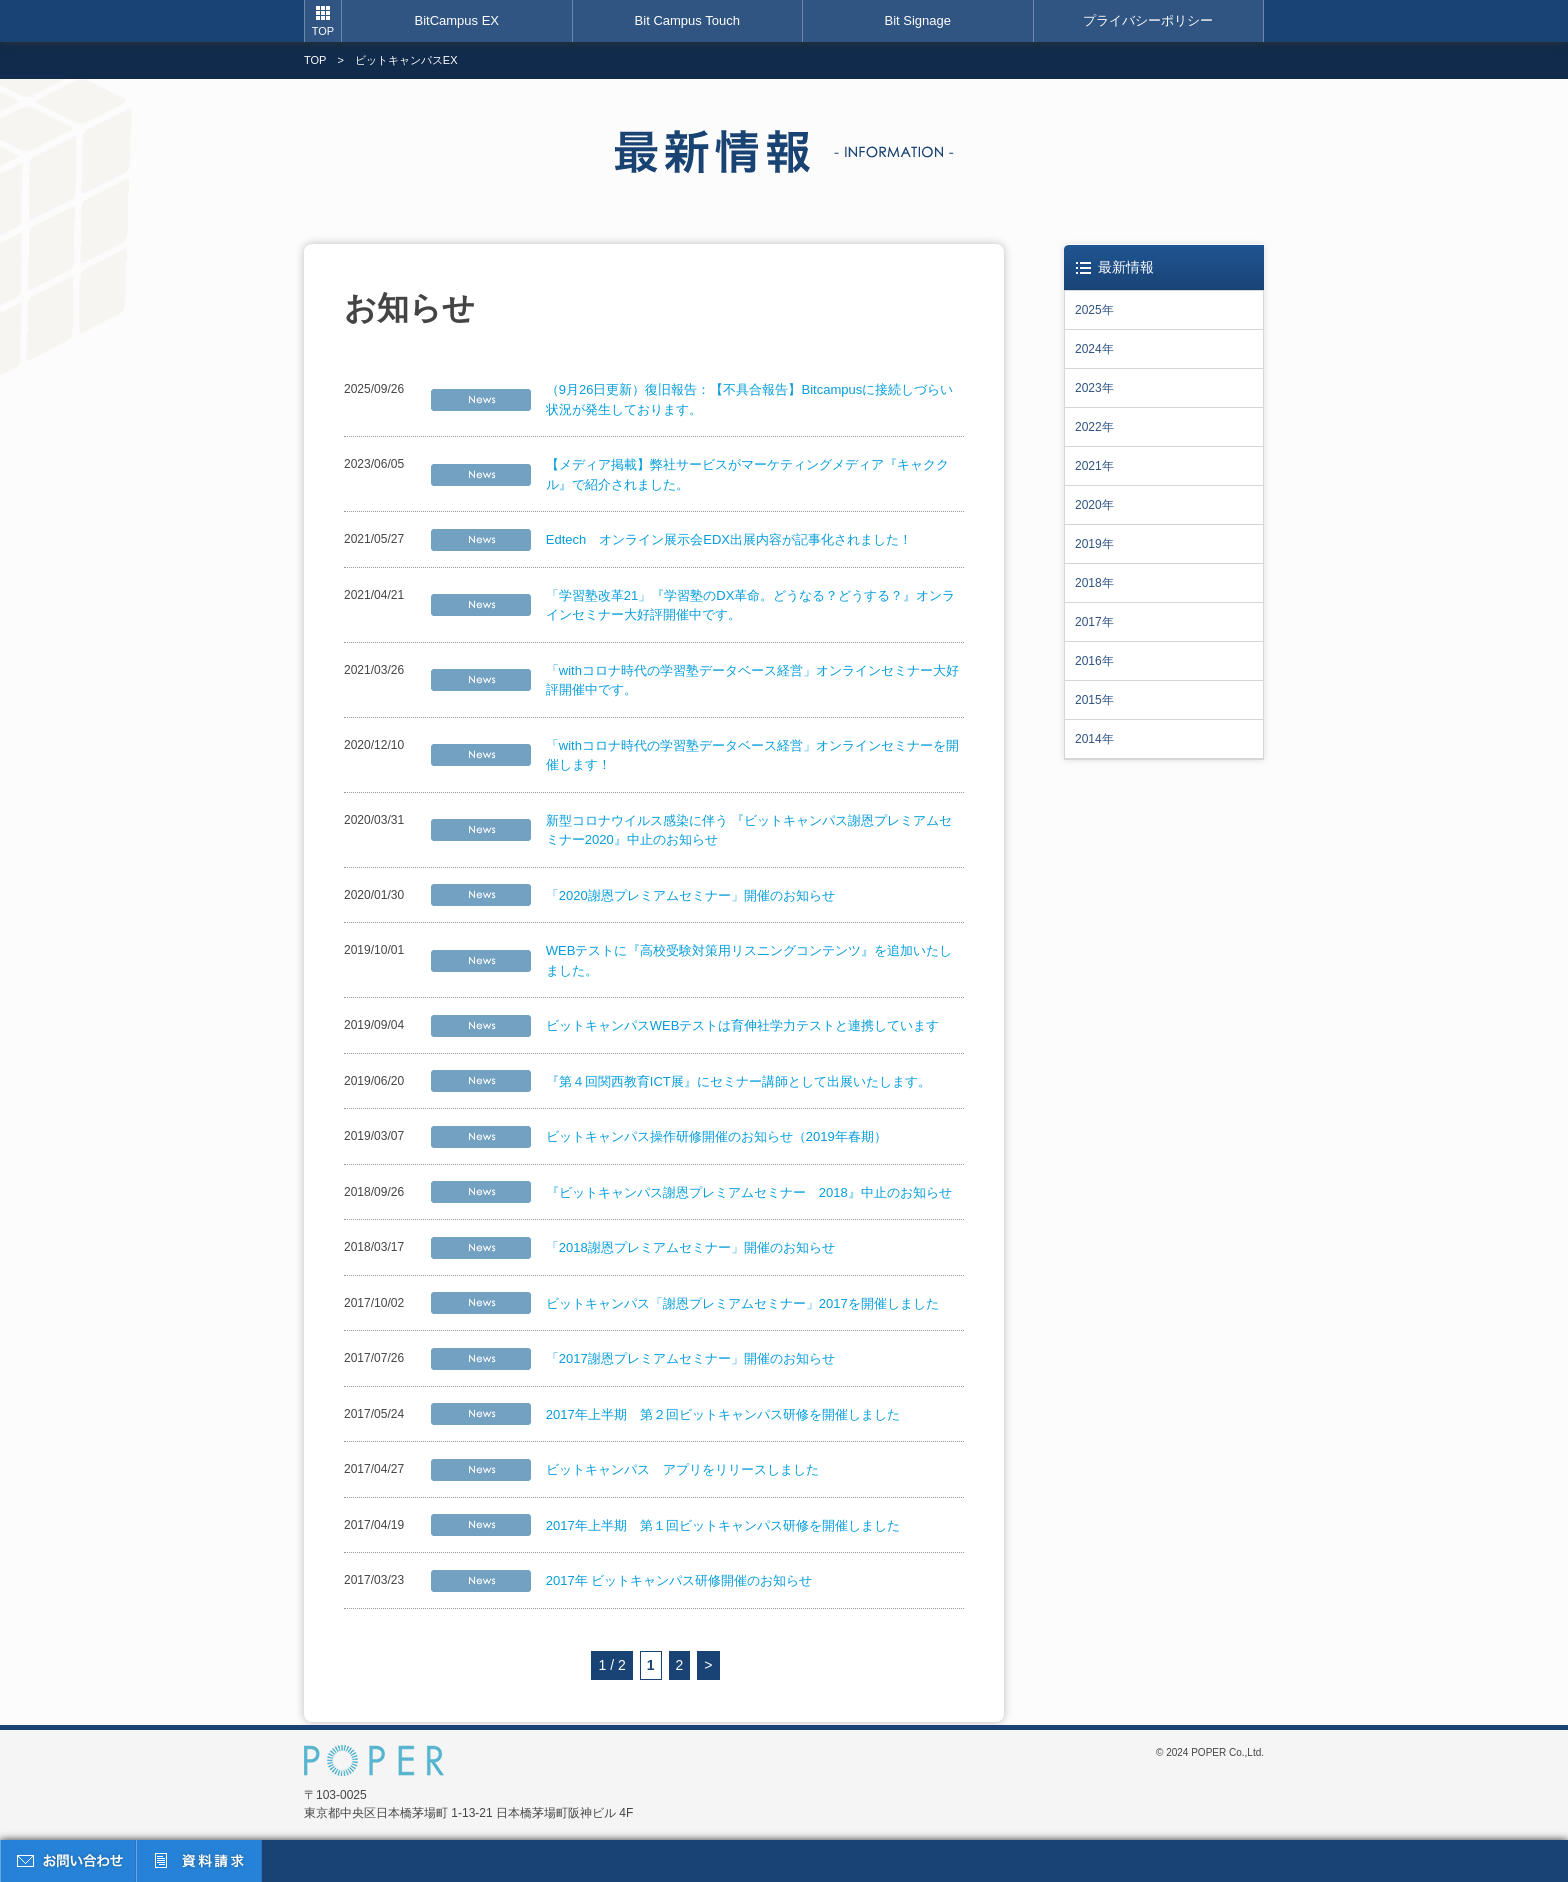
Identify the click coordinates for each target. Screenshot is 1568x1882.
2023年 (1094, 388)
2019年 (1094, 544)
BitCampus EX (456, 20)
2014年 (1094, 739)
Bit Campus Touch (687, 20)
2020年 (1094, 505)
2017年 (1094, 622)
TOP (323, 31)
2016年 (1094, 661)
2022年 (1094, 427)
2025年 (1094, 310)
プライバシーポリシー (1148, 20)
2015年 (1094, 700)
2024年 (1094, 349)
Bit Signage (918, 20)
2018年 (1094, 583)
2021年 (1094, 466)
